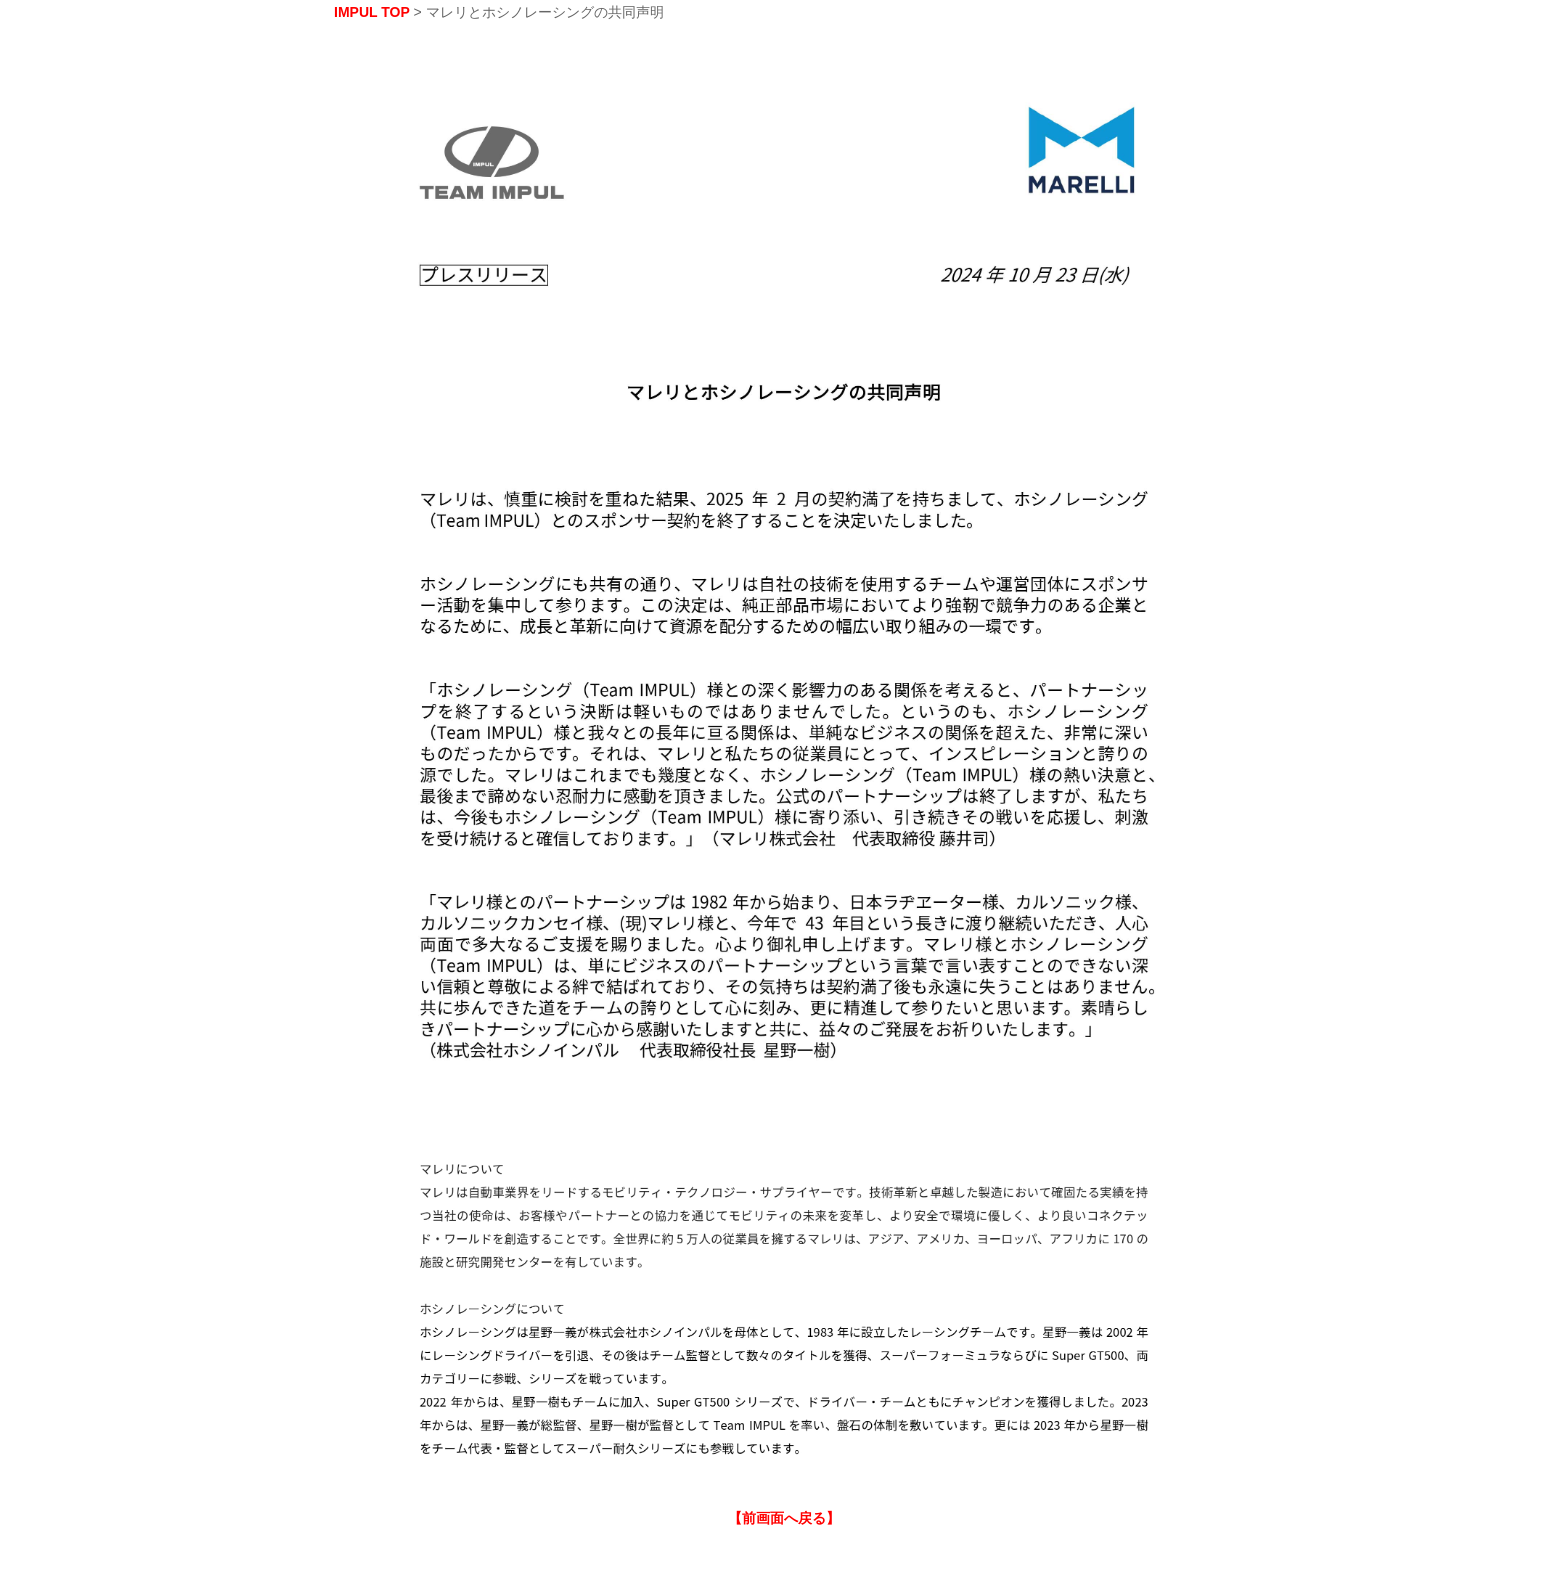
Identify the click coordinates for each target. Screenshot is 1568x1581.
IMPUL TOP (372, 12)
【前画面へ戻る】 (784, 1518)
